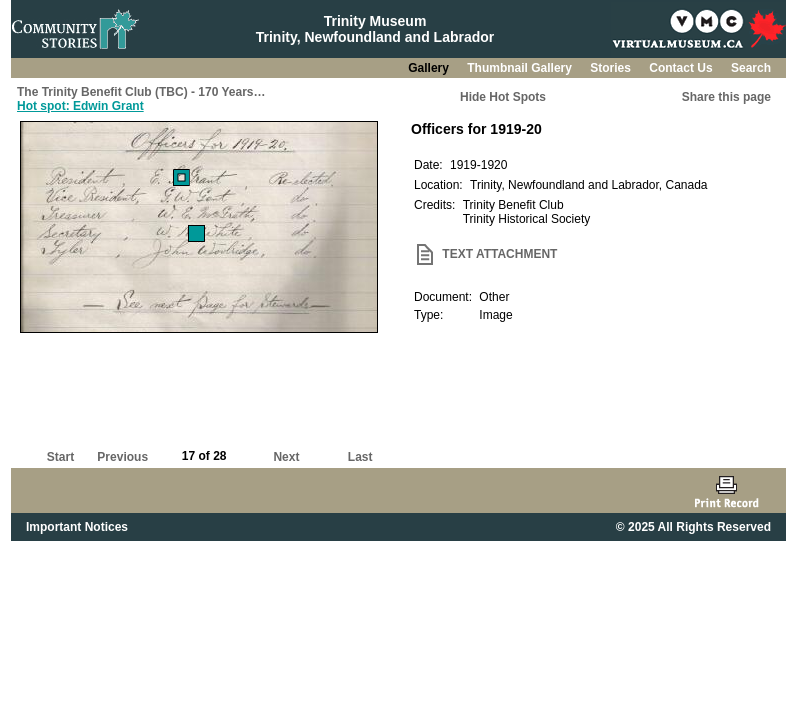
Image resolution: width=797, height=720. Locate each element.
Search (751, 68)
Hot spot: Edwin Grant (80, 106)
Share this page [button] (726, 97)
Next (286, 457)
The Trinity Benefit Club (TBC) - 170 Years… (141, 92)
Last (360, 457)
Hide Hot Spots (503, 97)
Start (60, 457)
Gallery (430, 68)
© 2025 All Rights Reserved (693, 527)
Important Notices (77, 527)
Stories (612, 68)
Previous (122, 457)
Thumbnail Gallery (521, 68)
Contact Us (682, 68)
